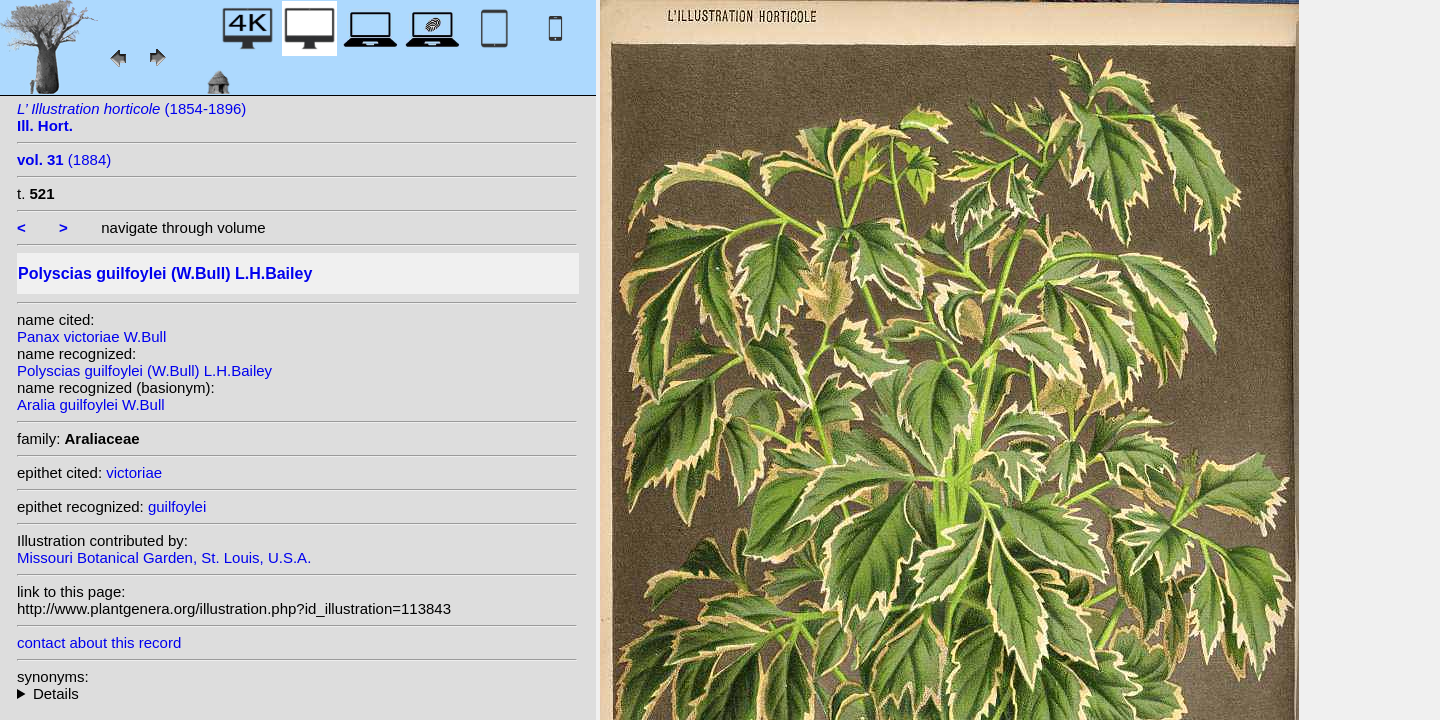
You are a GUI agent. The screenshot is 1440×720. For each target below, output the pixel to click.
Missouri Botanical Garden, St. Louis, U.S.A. (164, 557)
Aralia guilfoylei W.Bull (91, 404)
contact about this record (99, 642)
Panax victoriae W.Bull (91, 336)
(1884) (64, 159)
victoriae (134, 472)
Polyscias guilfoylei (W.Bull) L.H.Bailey (144, 370)
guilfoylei (177, 506)
